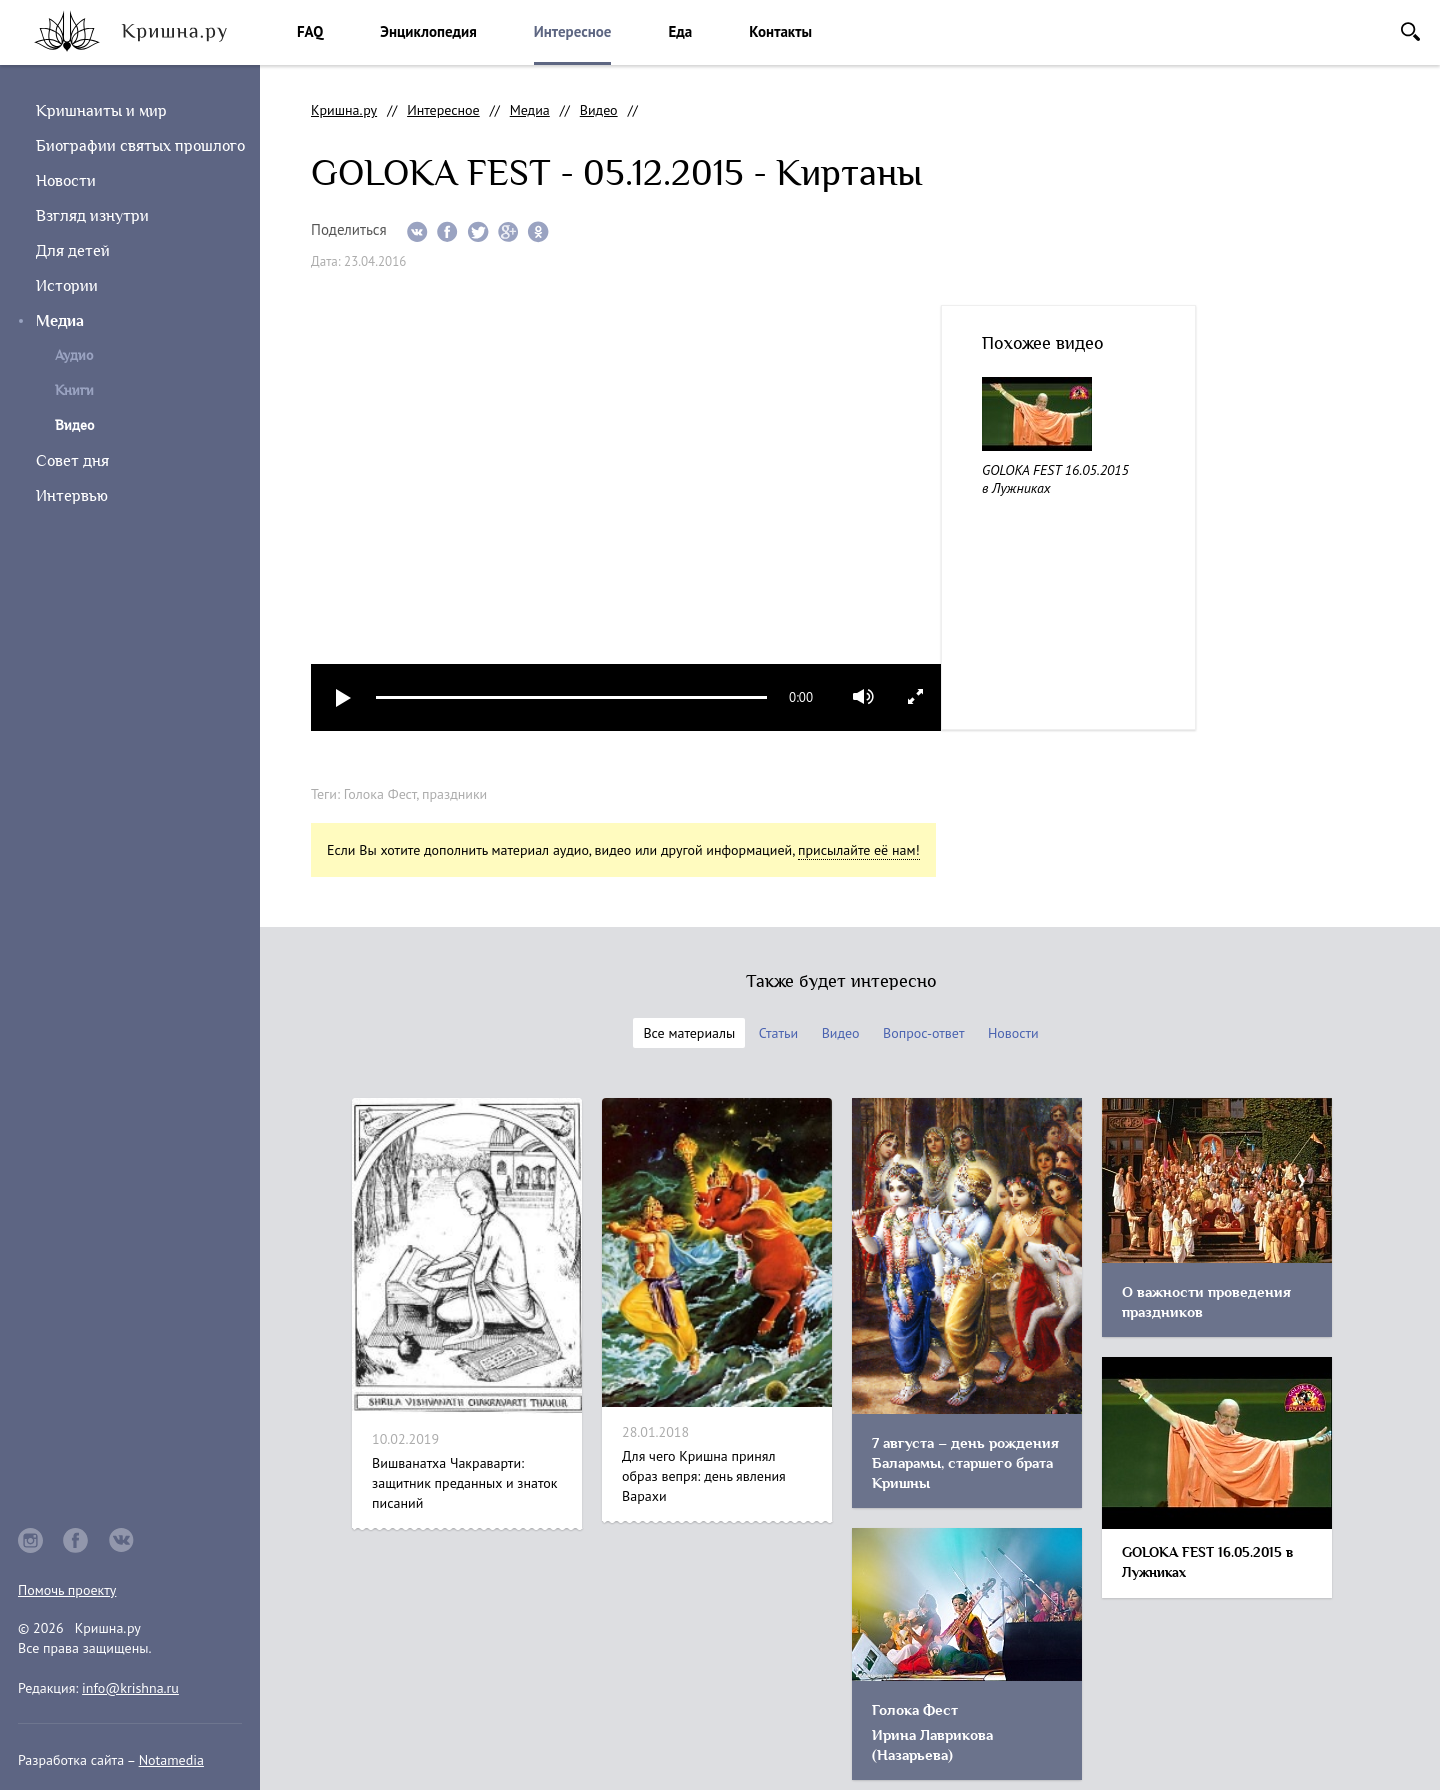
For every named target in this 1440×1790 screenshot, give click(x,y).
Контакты (780, 31)
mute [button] (863, 697)
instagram (30, 1540)
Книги (74, 390)
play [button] (343, 697)
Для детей (73, 251)
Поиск (1410, 31)
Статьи (778, 1033)
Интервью (72, 496)
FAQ (310, 31)
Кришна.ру (344, 110)
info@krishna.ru (130, 1688)
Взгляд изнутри (92, 216)
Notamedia (171, 1760)
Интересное (573, 31)
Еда (680, 31)
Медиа (60, 321)
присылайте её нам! (859, 850)
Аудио (74, 355)
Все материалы (689, 1033)
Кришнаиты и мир (101, 111)
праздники (454, 794)
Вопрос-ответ (923, 1033)
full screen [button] (915, 696)
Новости (66, 181)
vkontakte (122, 1540)
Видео (599, 110)
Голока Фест (380, 794)
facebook (76, 1540)
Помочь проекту (67, 1590)
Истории (67, 286)
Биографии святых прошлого (140, 146)
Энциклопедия (428, 31)
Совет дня (72, 461)
